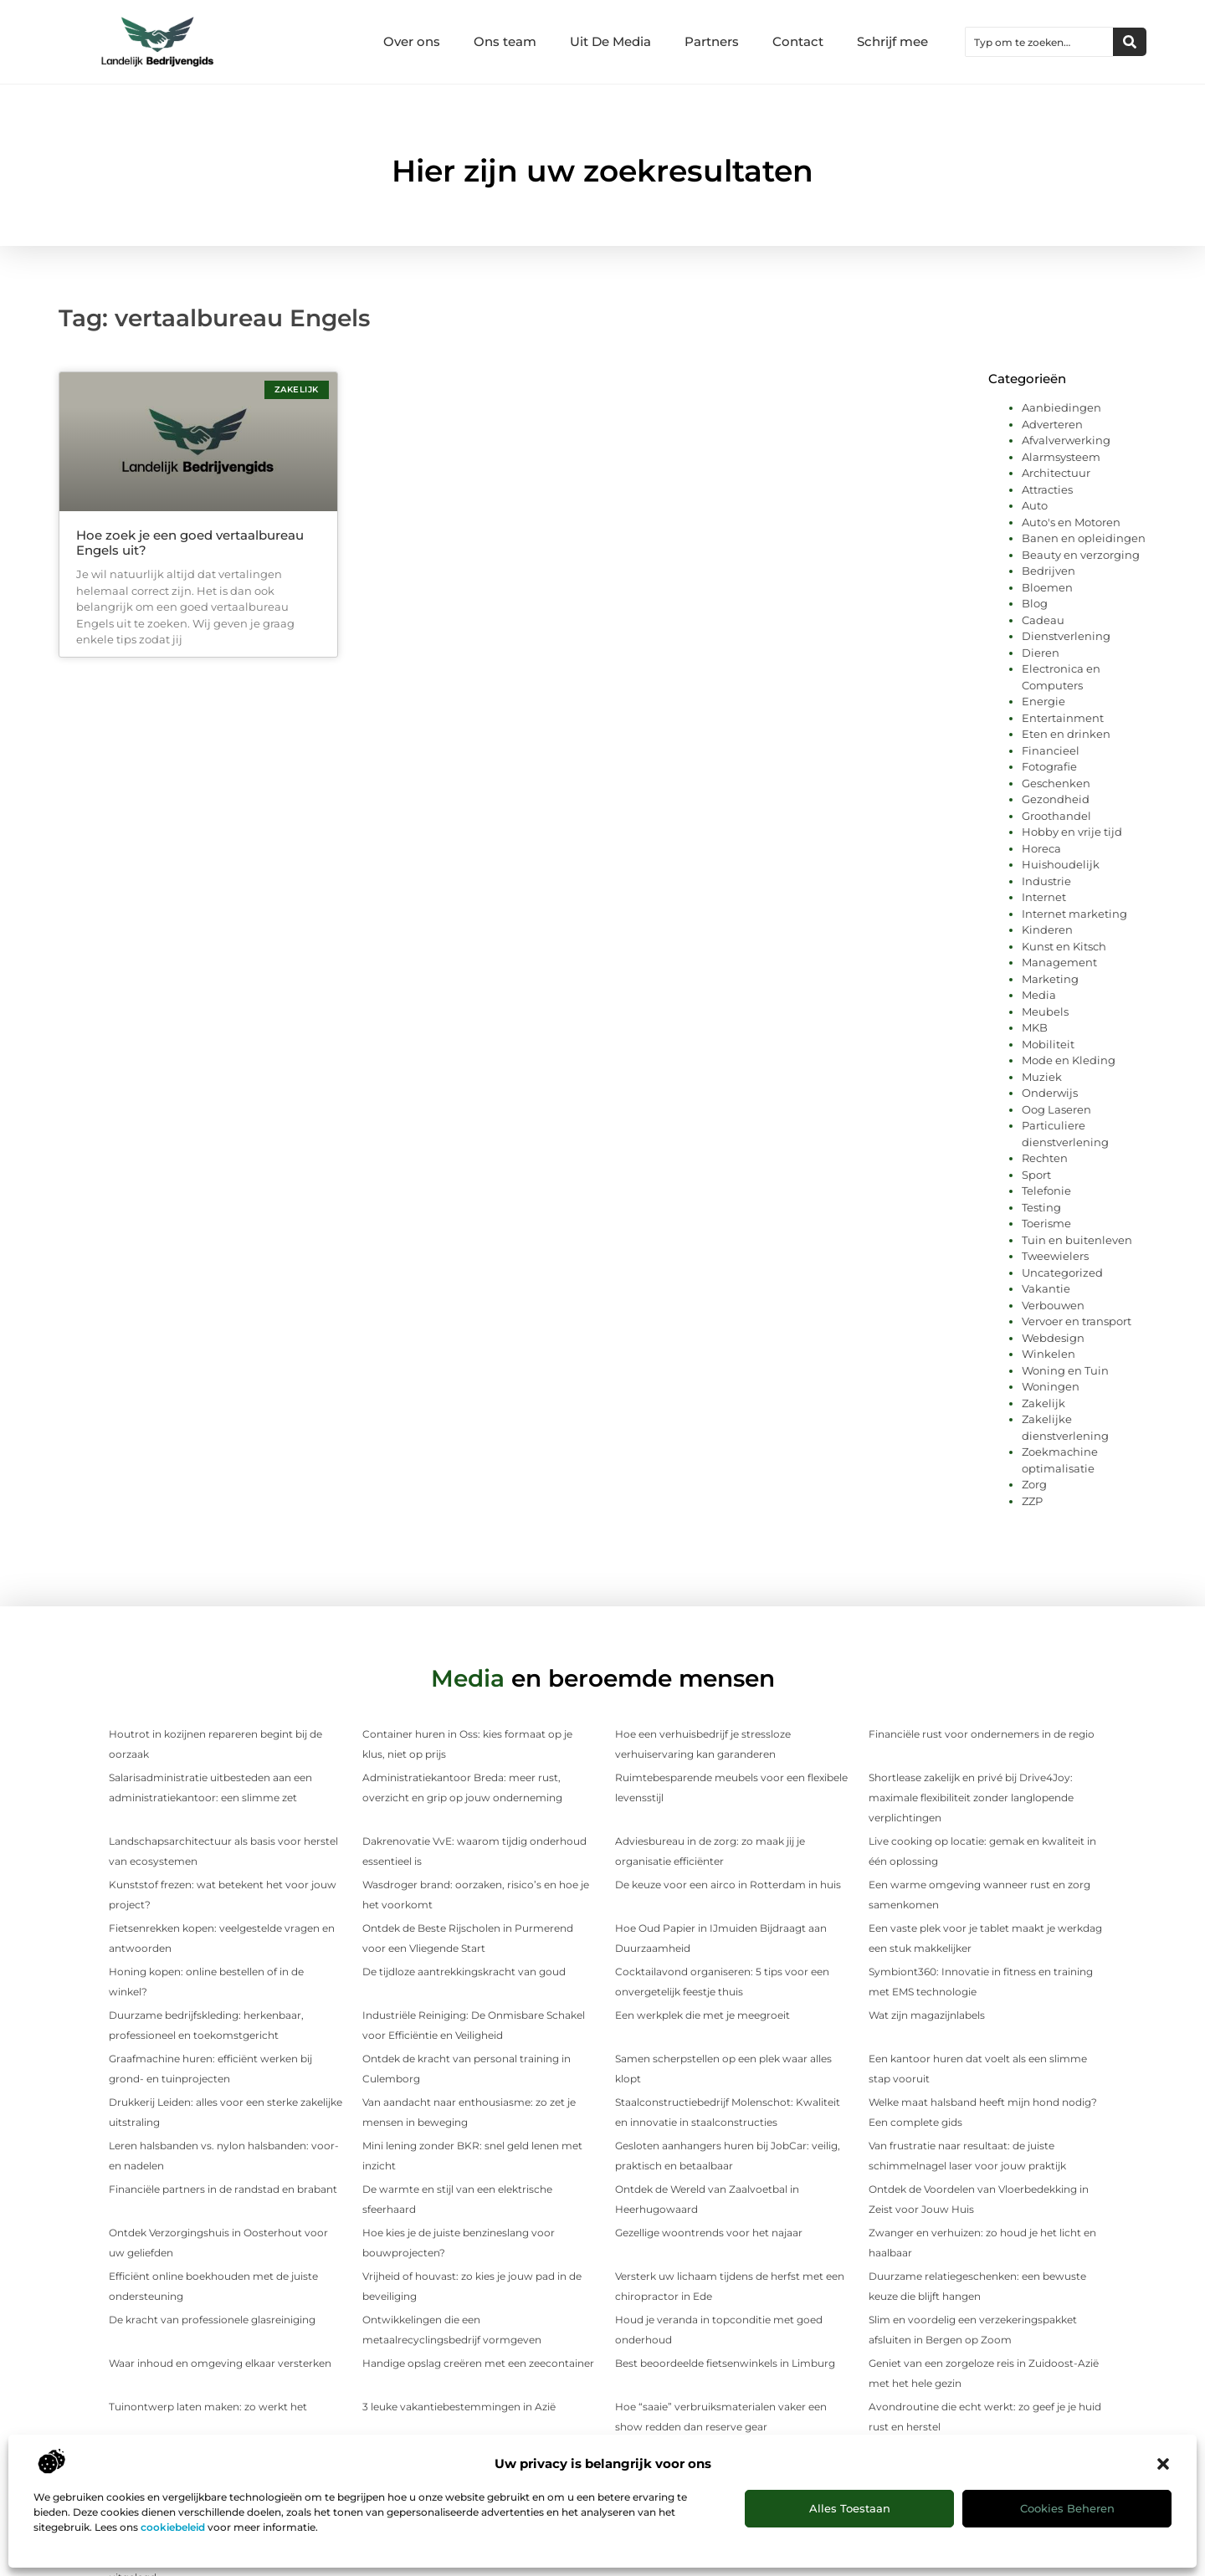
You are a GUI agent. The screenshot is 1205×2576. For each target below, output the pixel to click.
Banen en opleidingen (1084, 538)
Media (1039, 994)
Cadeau (1043, 620)
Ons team (505, 41)
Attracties (1047, 489)
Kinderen (1047, 929)
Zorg (1034, 1484)
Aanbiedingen (1061, 407)
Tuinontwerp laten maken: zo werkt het (208, 2406)
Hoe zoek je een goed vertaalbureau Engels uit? (190, 542)
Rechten (1045, 1158)
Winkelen (1048, 1353)
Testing (1041, 1207)
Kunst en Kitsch (1064, 946)
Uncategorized (1062, 1272)
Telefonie (1046, 1190)
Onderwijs (1050, 1092)
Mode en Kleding (1068, 1060)
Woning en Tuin (1065, 1370)
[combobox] (1039, 42)
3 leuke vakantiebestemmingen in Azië (459, 2406)
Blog (1035, 603)
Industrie (1046, 881)
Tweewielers (1055, 1255)
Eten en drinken (1066, 733)
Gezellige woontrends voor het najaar (708, 2232)
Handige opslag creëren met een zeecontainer (478, 2363)
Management (1059, 962)
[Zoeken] (1129, 42)
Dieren (1040, 652)
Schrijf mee (892, 41)
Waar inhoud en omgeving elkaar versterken (220, 2363)
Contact (797, 41)
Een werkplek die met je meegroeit (702, 2015)
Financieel (1050, 750)
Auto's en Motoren (1071, 522)
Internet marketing (1074, 913)
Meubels (1045, 1011)
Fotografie (1049, 766)
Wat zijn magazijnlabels (927, 2015)
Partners (712, 41)
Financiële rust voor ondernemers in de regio (982, 1734)
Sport (1036, 1174)
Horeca (1041, 848)
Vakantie (1046, 1288)
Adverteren (1052, 424)
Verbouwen (1053, 1305)
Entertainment (1063, 718)
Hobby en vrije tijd (1072, 831)
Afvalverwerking (1066, 440)
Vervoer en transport (1076, 1321)
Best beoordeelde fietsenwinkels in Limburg (725, 2363)
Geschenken (1056, 783)
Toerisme (1046, 1223)
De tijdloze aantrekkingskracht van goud (464, 1971)
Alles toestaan (849, 2508)
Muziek (1042, 1076)
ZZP (1032, 1501)
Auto (1035, 505)
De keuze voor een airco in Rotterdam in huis (728, 1884)
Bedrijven (1048, 570)
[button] (1163, 2464)
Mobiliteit (1048, 1044)
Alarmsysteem (1061, 456)
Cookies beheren (1067, 2508)
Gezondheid (1056, 799)
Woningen (1050, 1386)
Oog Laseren (1056, 1109)
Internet (1044, 897)
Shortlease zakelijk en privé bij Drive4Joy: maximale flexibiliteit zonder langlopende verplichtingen (971, 1797)
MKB (1035, 1027)
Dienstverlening (1066, 636)
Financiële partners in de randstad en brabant (223, 2189)
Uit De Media (610, 41)
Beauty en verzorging (1081, 554)
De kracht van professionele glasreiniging (212, 2319)
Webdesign (1053, 1337)
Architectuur (1056, 472)
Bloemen (1047, 587)
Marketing (1050, 979)
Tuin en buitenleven (1077, 1240)
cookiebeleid (173, 2527)
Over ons (411, 41)
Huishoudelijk (1061, 864)
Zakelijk (1043, 1403)
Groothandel (1056, 815)
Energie (1043, 701)
